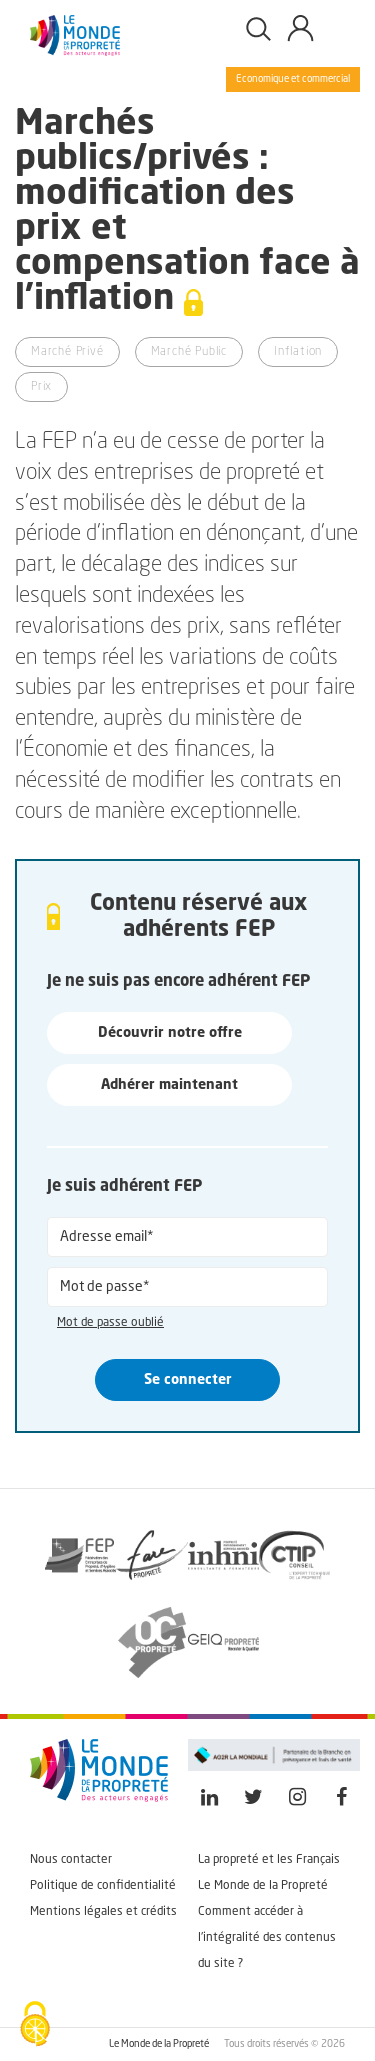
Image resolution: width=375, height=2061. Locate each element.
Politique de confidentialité (103, 1886)
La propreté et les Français (269, 1860)
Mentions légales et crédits (103, 1912)
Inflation (298, 352)
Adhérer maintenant (169, 1085)
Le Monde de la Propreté (263, 1886)
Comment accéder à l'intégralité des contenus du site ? (267, 1938)
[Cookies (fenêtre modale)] (35, 2026)
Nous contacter (71, 1860)
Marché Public (189, 352)
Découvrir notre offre (170, 1033)
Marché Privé (67, 352)
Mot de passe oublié (110, 1323)
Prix (41, 387)
